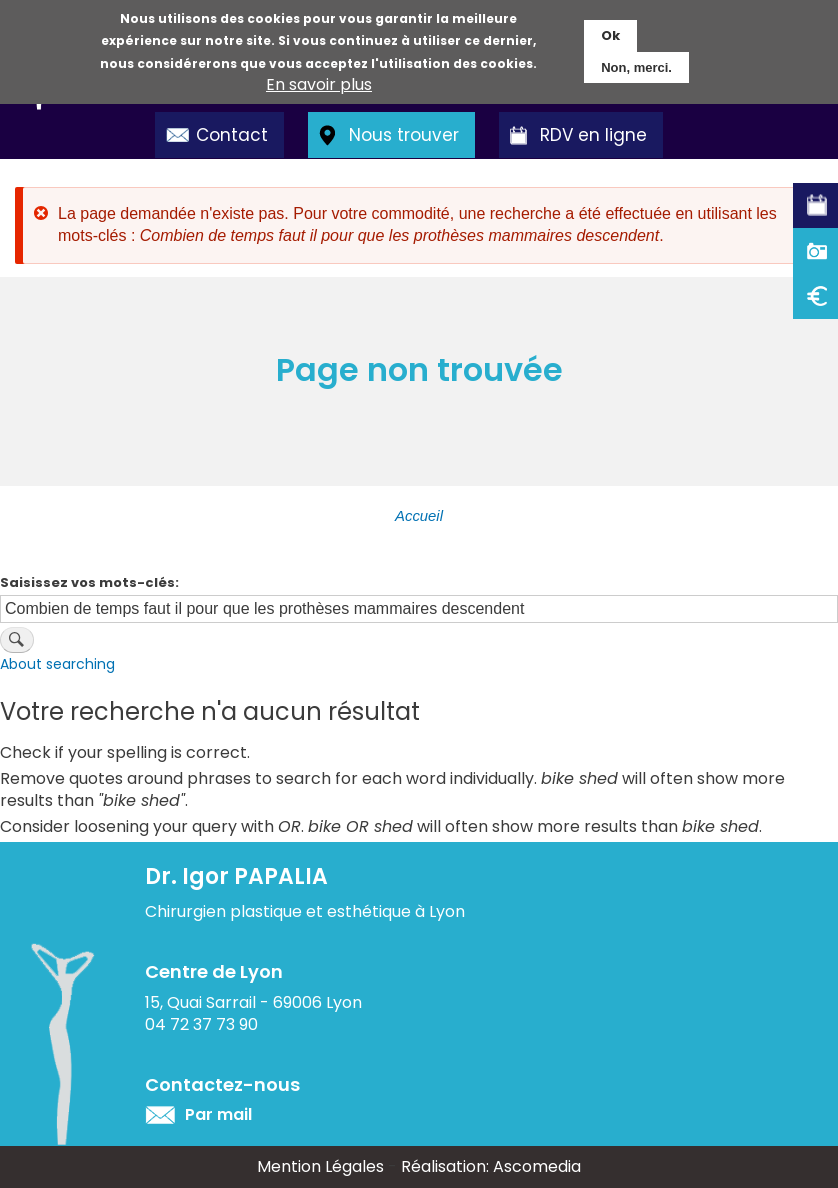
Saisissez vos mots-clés (87, 583)
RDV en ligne (593, 135)
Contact (232, 135)
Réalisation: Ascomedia (491, 1166)
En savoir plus (319, 83)
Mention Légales (320, 1166)
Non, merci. (636, 65)
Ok (610, 33)
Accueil (419, 516)
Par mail (218, 1114)
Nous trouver (404, 135)
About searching (57, 664)
